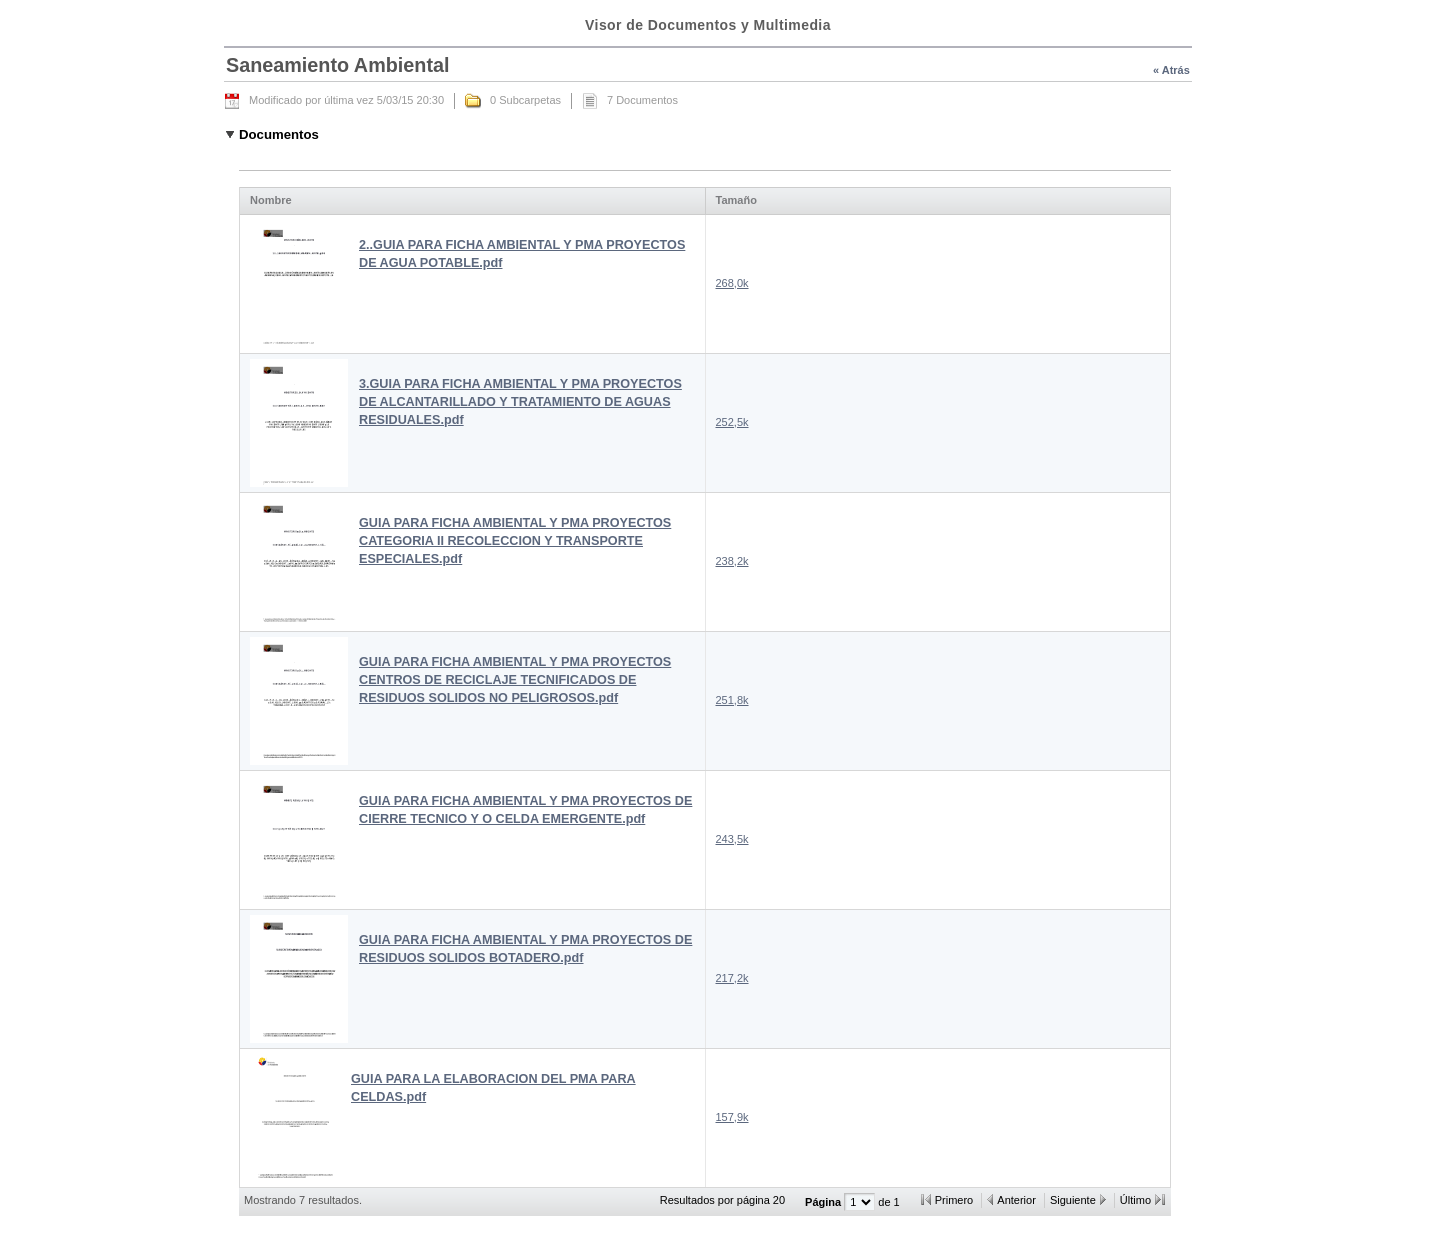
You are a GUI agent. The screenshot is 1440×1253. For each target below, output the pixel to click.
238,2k (732, 561)
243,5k (732, 839)
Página (824, 1202)
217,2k (732, 978)
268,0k (732, 283)
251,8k (732, 700)
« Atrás (1171, 70)
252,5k (732, 422)
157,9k (732, 1117)
